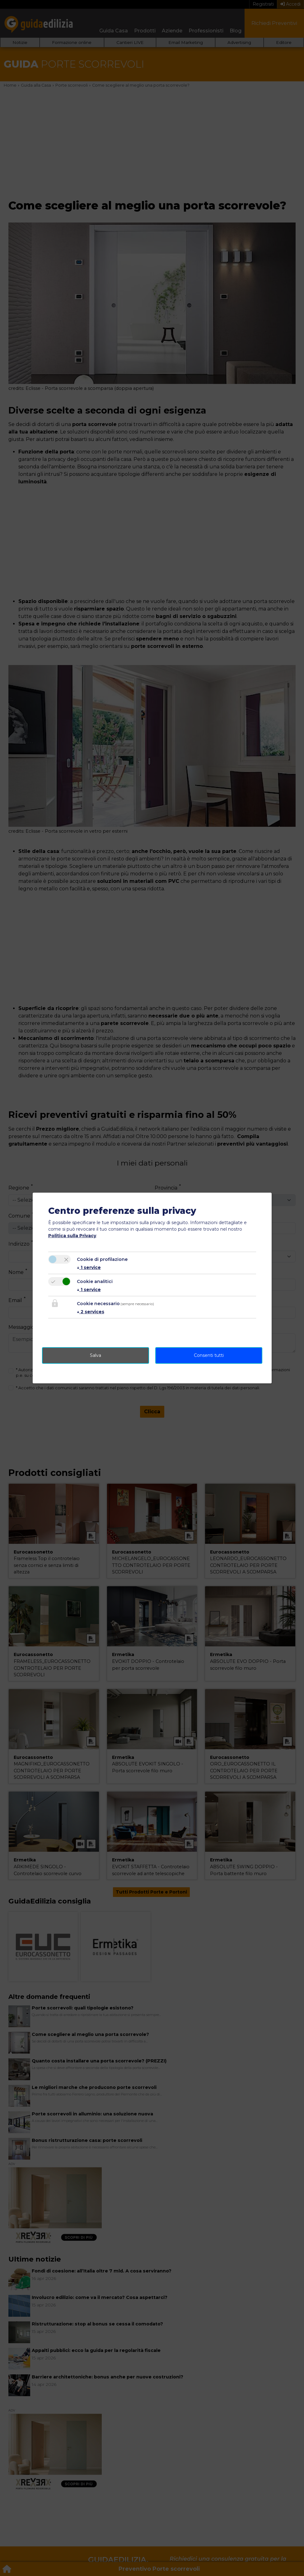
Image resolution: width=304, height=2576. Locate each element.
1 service (89, 1267)
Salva (95, 1355)
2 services (90, 1311)
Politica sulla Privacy (72, 1235)
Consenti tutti (209, 1355)
